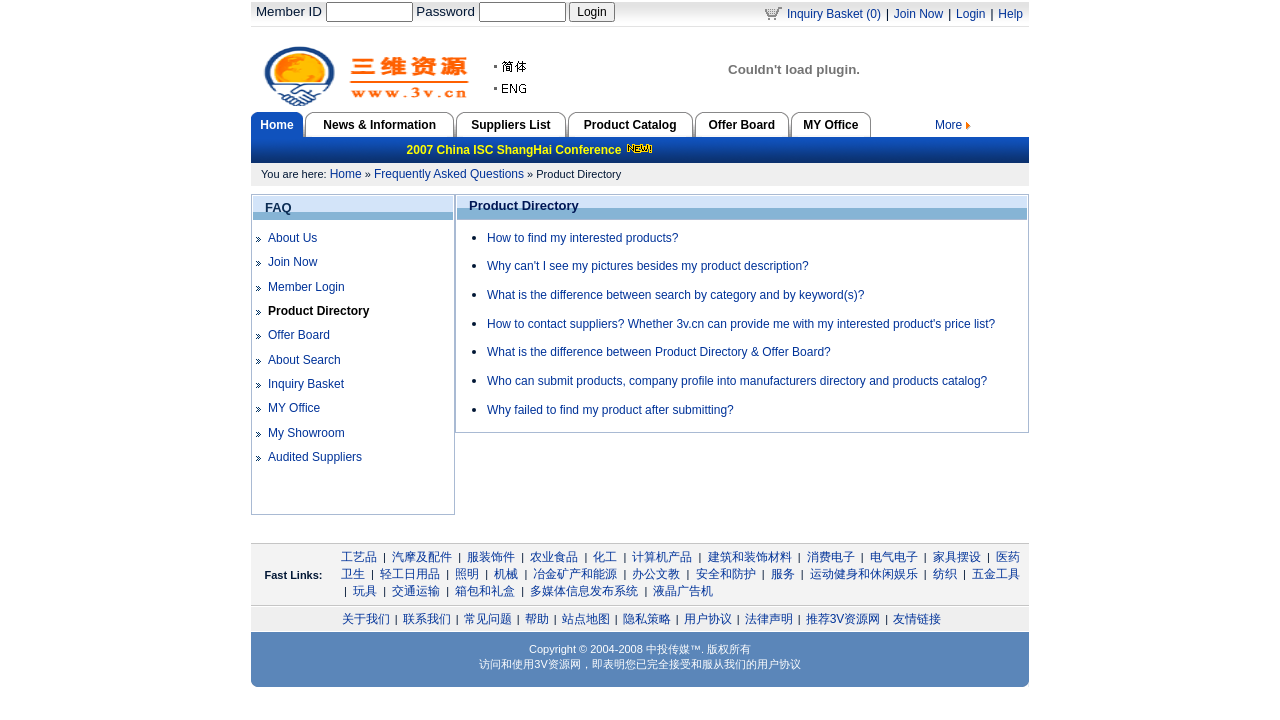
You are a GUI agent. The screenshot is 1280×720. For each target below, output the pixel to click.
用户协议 (708, 619)
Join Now (918, 14)
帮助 (537, 619)
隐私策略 (647, 619)
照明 (467, 574)
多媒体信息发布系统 (584, 591)
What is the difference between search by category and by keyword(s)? (675, 295)
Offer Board (741, 125)
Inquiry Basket (306, 384)
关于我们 (366, 619)
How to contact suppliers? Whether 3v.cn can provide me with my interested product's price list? (741, 324)
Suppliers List (510, 125)
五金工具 (996, 574)
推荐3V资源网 (843, 619)
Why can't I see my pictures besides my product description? (648, 266)
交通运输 (416, 591)
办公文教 (656, 574)
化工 (605, 557)
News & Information (379, 125)
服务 (783, 574)
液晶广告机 (683, 591)
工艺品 (359, 557)
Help (1010, 14)
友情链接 (917, 619)
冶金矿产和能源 (575, 574)
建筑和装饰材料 (750, 557)
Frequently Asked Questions (449, 174)
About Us (292, 238)
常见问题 (488, 619)
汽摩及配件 (422, 557)
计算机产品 (662, 557)
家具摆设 (957, 557)
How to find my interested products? (582, 238)
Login (970, 14)
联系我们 (427, 619)
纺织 (945, 574)
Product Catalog (630, 125)
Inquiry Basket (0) (834, 14)
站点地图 (586, 619)
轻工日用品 (410, 574)
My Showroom (306, 433)
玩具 (365, 591)
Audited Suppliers (315, 457)
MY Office (830, 125)
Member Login (306, 287)
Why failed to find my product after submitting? (610, 410)
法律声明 (769, 619)
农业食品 (554, 557)
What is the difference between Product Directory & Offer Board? (659, 352)
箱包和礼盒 (485, 591)
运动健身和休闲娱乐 (864, 574)
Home (346, 174)
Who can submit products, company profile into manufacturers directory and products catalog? (737, 381)
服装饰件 (491, 557)
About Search (304, 360)
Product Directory (318, 311)
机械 (506, 574)
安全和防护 (726, 574)
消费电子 (831, 557)
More (953, 125)
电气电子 (894, 557)
